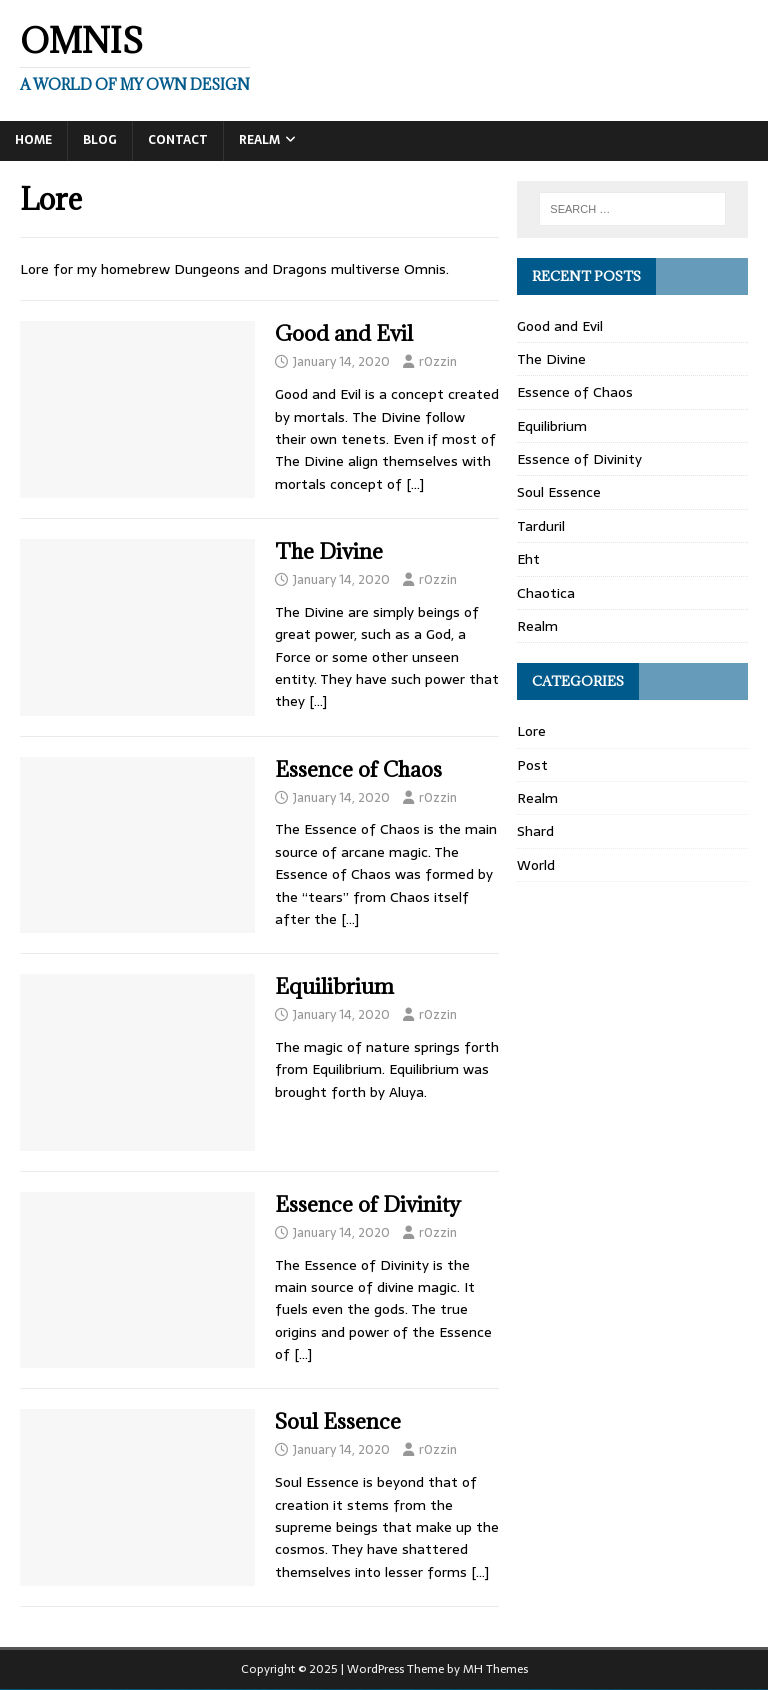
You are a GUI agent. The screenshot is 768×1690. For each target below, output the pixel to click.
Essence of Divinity (368, 1204)
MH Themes (495, 1669)
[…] (415, 484)
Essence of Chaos (358, 769)
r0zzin (438, 361)
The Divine (329, 551)
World (536, 865)
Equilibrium (334, 986)
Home (33, 140)
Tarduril (541, 526)
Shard (535, 831)
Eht (528, 559)
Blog (100, 140)
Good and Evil (344, 333)
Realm (259, 140)
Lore (531, 731)
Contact (178, 140)
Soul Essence (338, 1421)
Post (532, 765)
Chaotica (546, 593)
